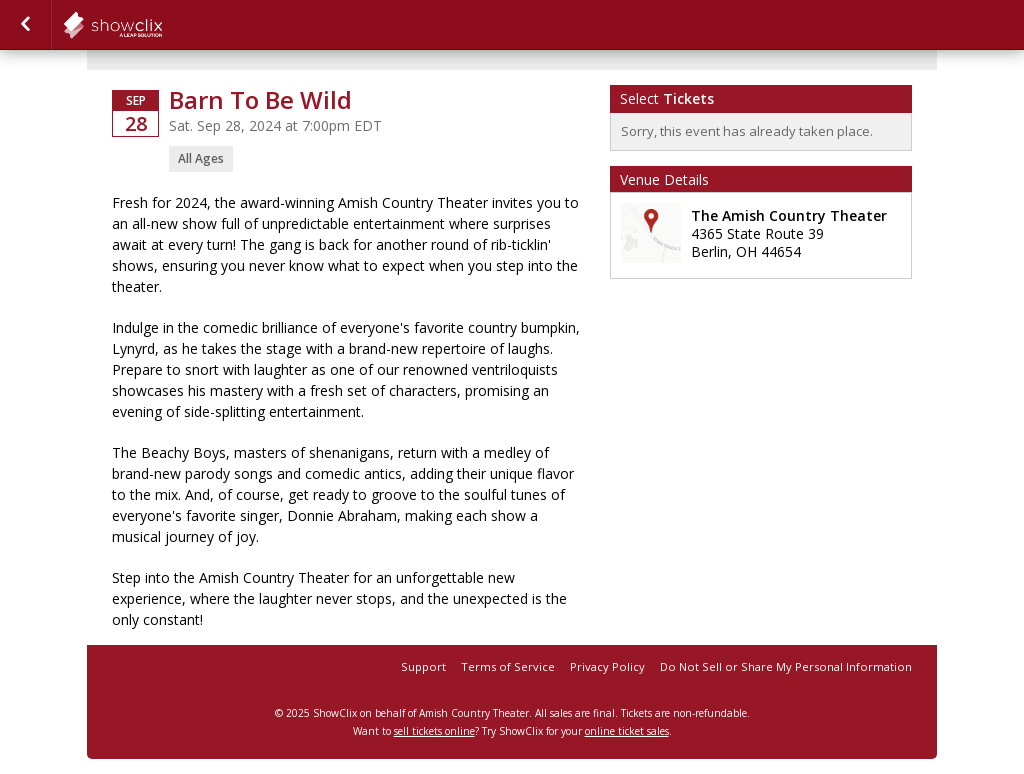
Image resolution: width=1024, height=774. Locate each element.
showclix (162, 25)
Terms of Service (508, 666)
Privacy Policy (607, 666)
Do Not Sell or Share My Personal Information (786, 666)
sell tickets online (434, 731)
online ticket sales (627, 731)
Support (423, 666)
